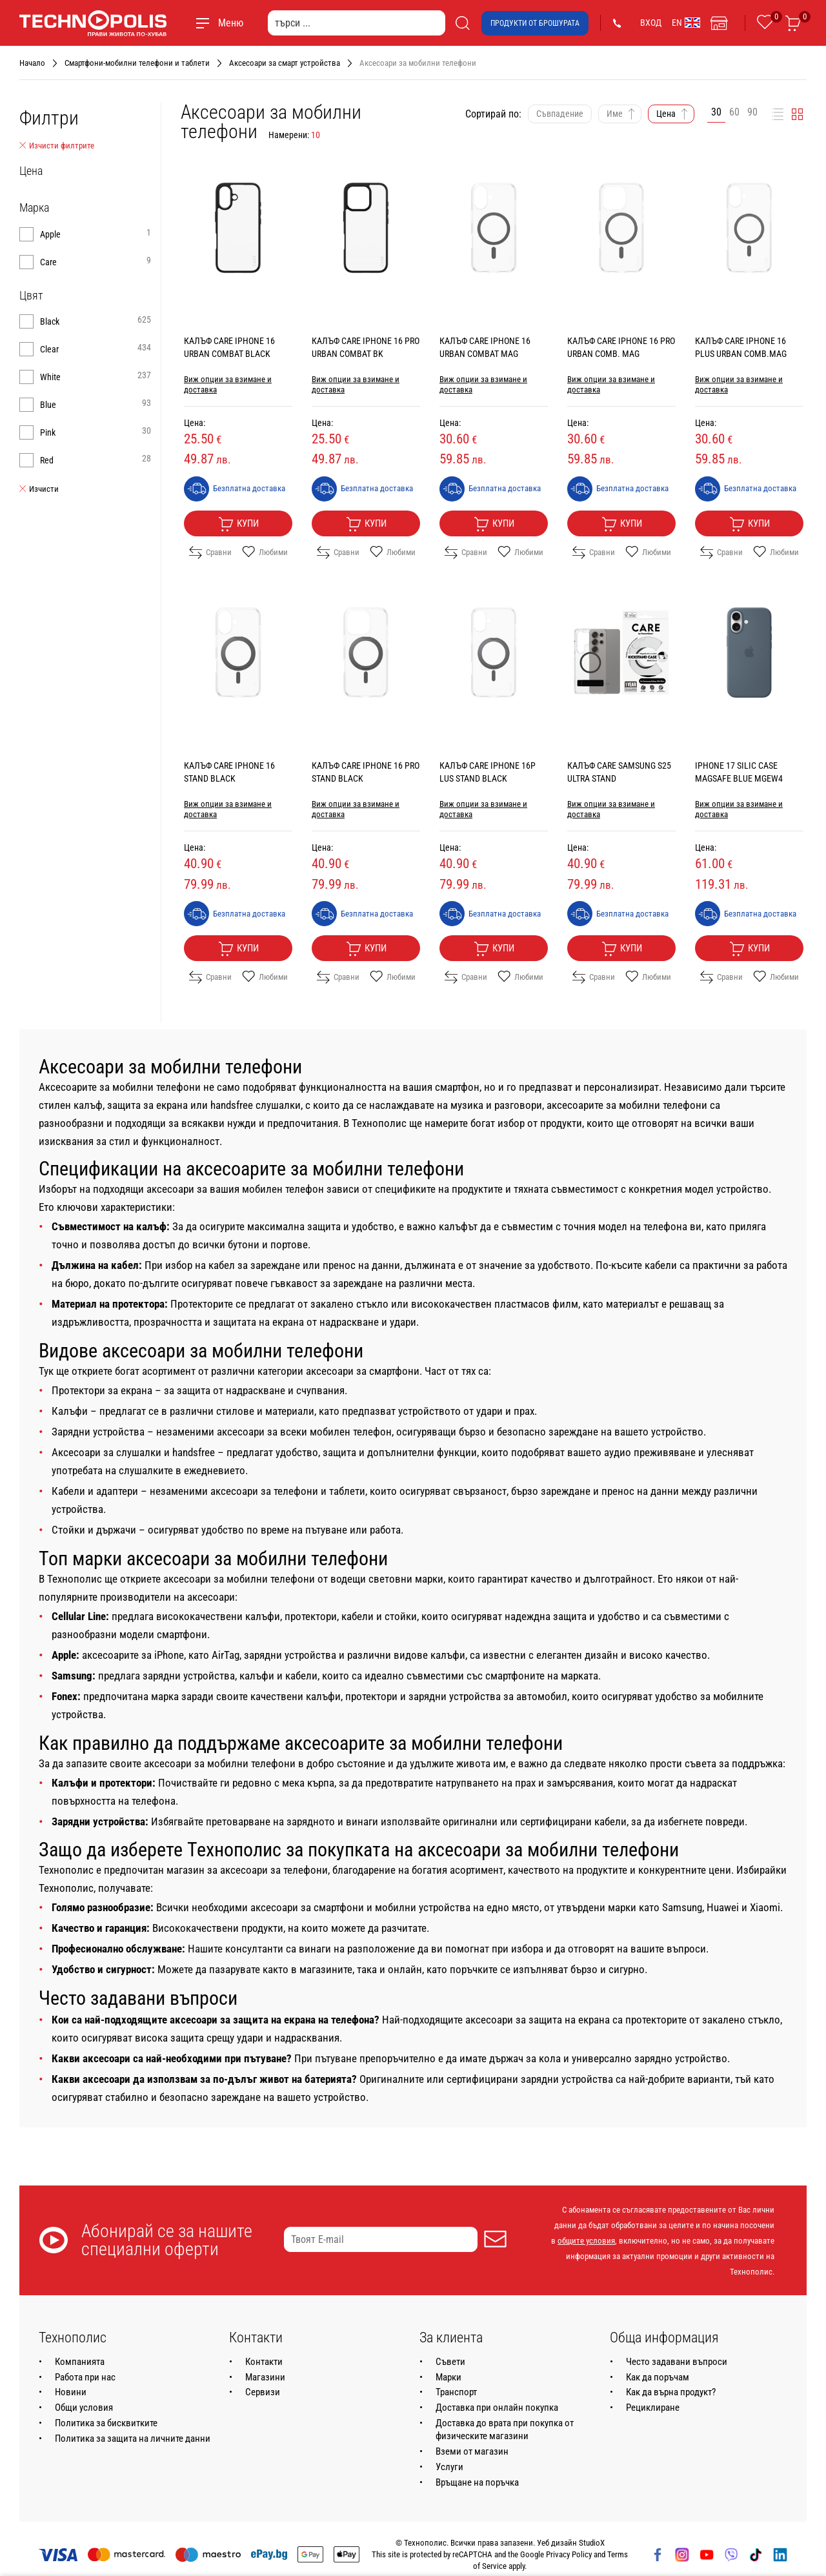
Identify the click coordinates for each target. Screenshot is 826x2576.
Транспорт (456, 2392)
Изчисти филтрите (56, 145)
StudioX (592, 2543)
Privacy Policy (569, 2554)
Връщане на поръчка (477, 2482)
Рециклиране (653, 2407)
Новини (70, 2392)
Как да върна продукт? (671, 2392)
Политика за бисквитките (106, 2423)
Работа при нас (85, 2377)
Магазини (265, 2377)
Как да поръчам (657, 2377)
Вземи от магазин (472, 2451)
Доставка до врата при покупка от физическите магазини (505, 2429)
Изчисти (39, 489)
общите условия (586, 2241)
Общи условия (84, 2407)
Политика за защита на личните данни (132, 2438)
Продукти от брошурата (534, 23)
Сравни (210, 552)
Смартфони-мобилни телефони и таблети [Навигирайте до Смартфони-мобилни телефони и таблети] (137, 63)
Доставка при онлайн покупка (497, 2407)
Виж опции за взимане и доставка (228, 384)
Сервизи (262, 2392)
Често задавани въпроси (676, 2362)
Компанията (80, 2362)
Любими (265, 552)
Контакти (264, 2362)
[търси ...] (356, 22)
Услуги (449, 2467)
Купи (238, 524)
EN (686, 22)
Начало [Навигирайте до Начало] (32, 63)
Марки (448, 2377)
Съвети (450, 2362)
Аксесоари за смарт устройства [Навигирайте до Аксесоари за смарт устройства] (284, 63)
